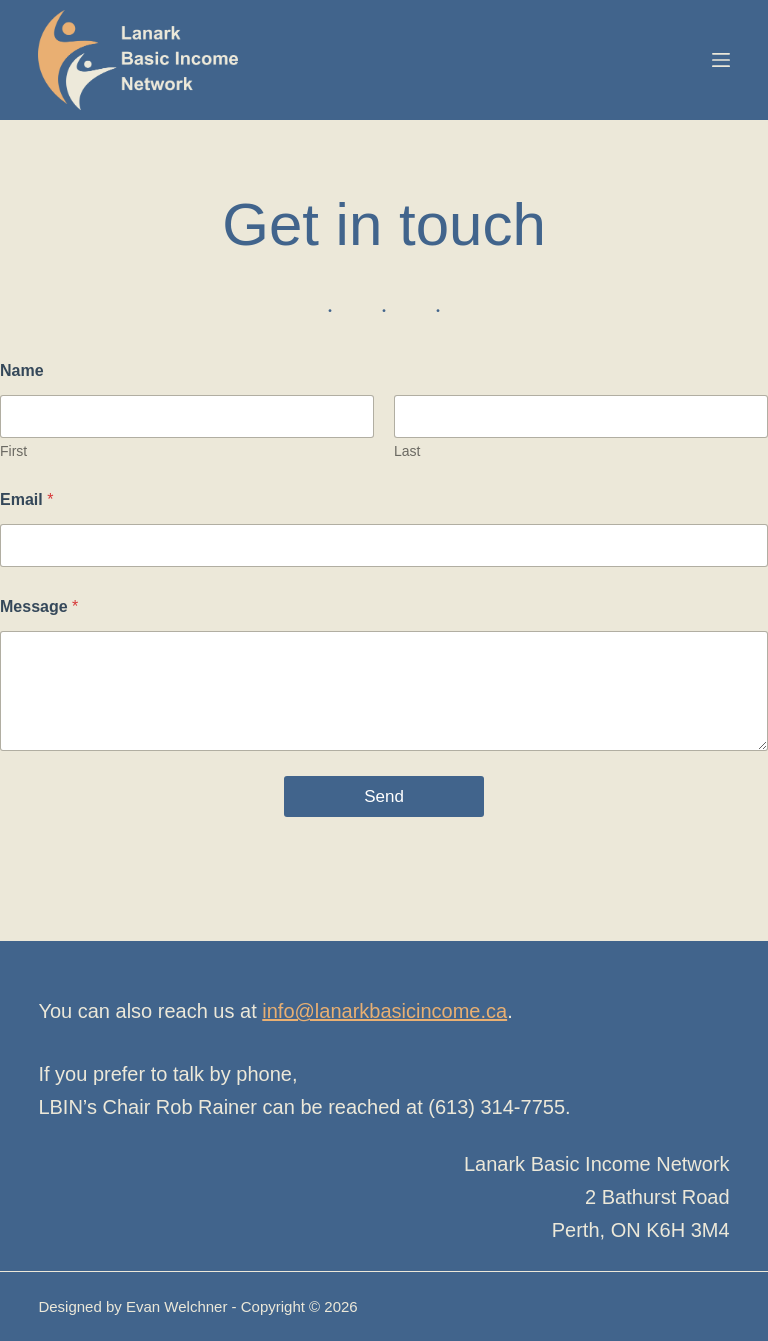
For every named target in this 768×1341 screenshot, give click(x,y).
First (13, 451)
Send (384, 796)
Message (39, 606)
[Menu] (721, 60)
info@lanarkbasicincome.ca (384, 1011)
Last (407, 451)
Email (26, 499)
